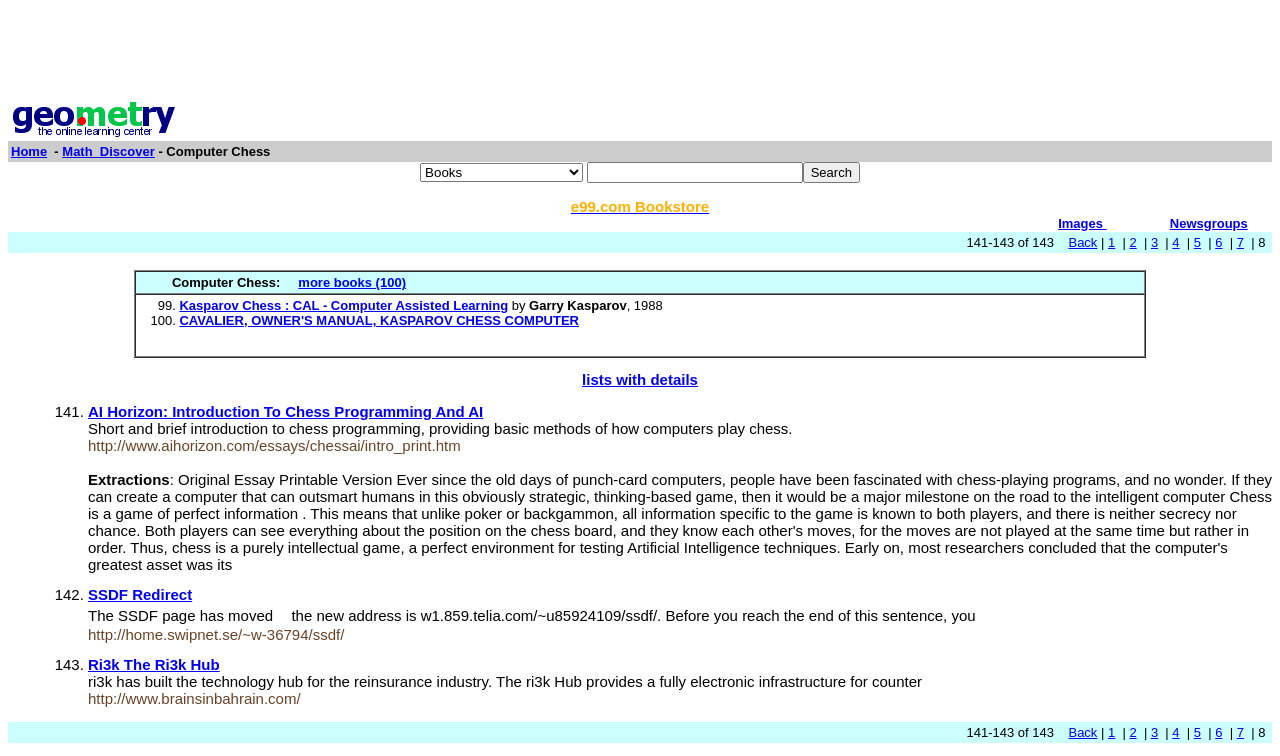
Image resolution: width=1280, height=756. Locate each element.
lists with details (640, 379)
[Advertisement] (640, 53)
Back (1082, 242)
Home (29, 151)
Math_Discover (108, 151)
